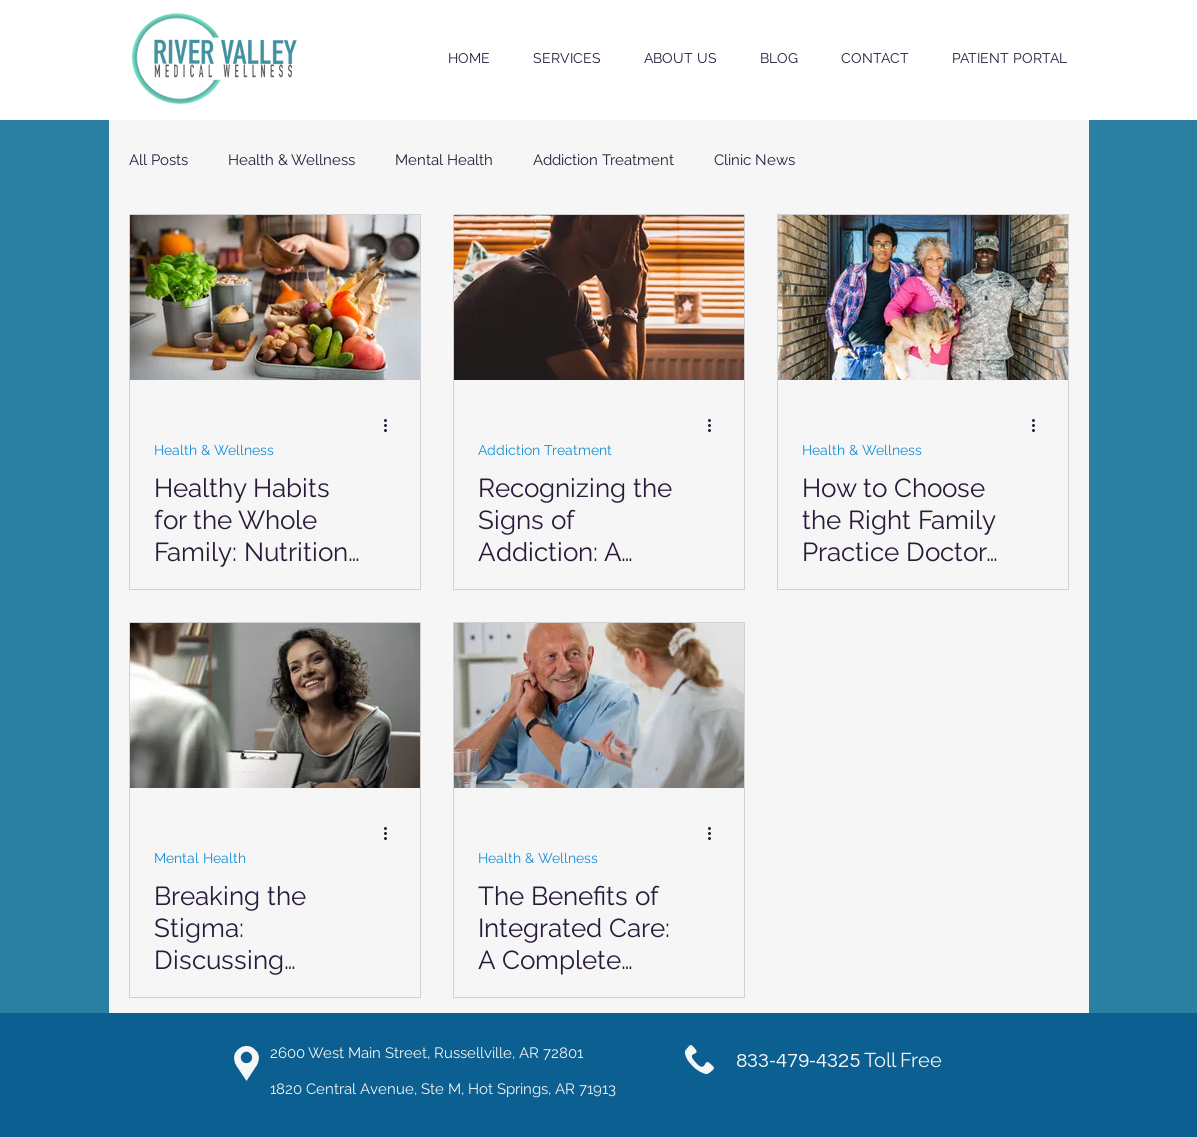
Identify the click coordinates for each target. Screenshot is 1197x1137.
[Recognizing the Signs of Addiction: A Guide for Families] (599, 297)
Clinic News (754, 160)
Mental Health (444, 160)
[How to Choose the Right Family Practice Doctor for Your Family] (923, 297)
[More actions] (393, 425)
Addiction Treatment (603, 160)
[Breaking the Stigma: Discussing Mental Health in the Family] (275, 705)
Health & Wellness (291, 160)
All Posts (158, 160)
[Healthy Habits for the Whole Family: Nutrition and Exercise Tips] (275, 297)
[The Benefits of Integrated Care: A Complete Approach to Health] (599, 705)
